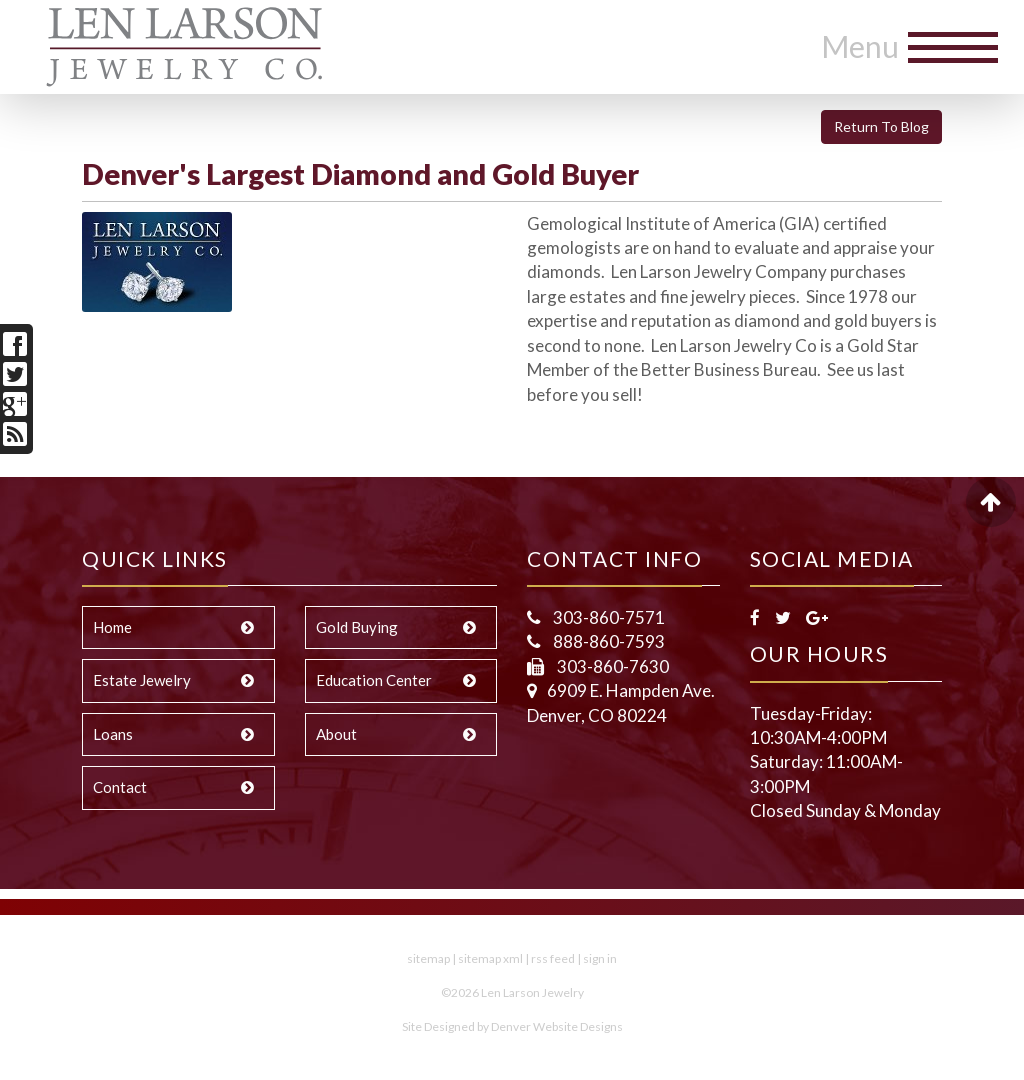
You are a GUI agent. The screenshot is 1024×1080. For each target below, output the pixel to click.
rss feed (553, 958)
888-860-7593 (607, 641)
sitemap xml (490, 958)
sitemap (428, 958)
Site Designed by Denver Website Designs (512, 1026)
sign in (600, 958)
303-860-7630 (611, 666)
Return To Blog (881, 126)
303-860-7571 (607, 617)
